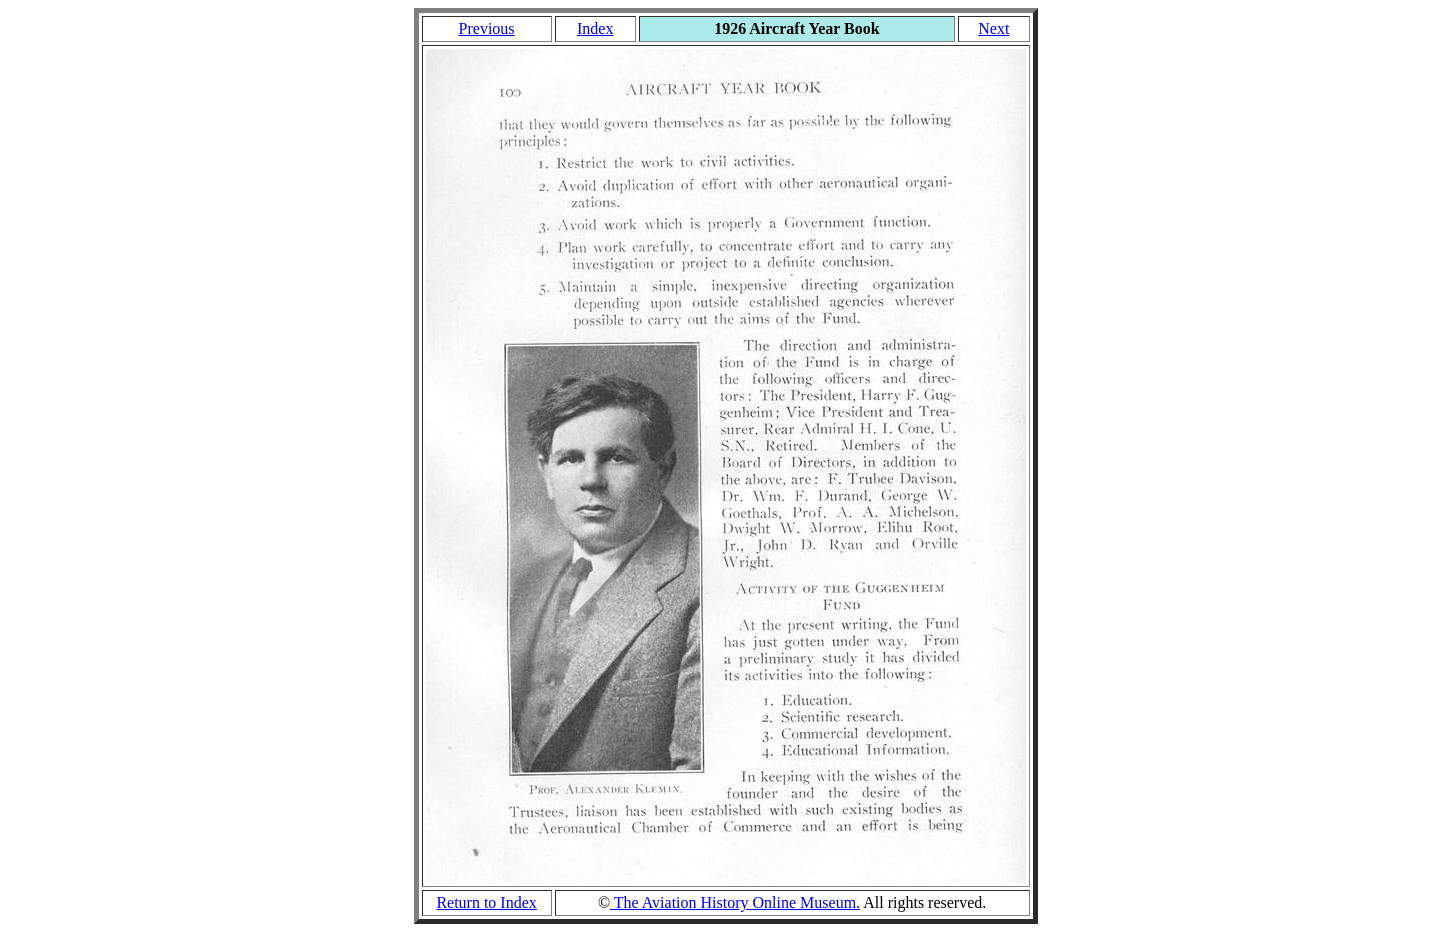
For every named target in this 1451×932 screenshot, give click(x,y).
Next (993, 28)
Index (595, 28)
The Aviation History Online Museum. (735, 902)
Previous (487, 28)
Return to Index (486, 902)
